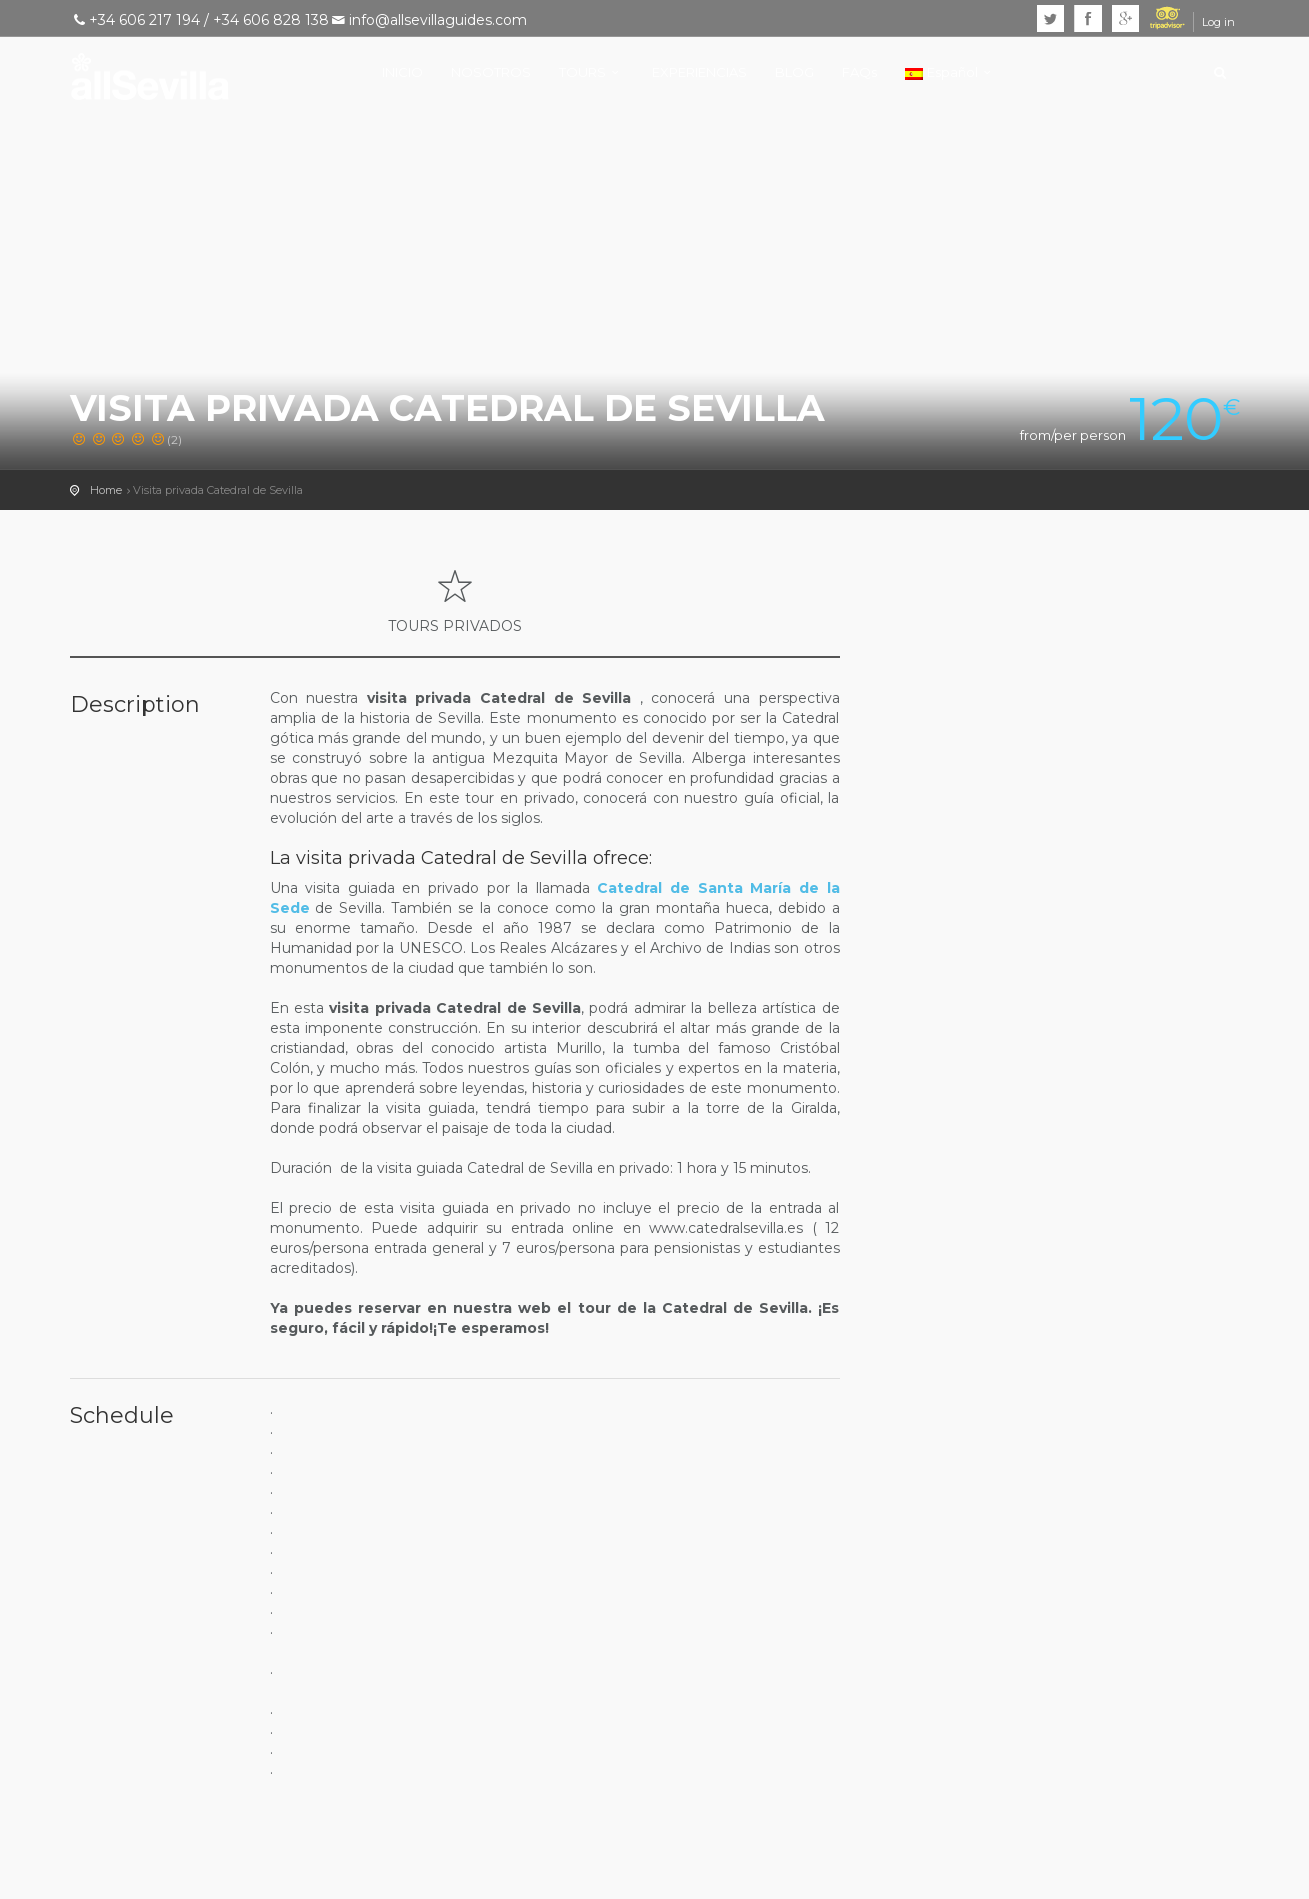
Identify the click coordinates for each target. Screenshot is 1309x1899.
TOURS (582, 72)
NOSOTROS (491, 72)
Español (941, 72)
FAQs (859, 72)
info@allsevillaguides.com (438, 20)
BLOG (794, 72)
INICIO (402, 72)
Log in (1218, 22)
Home (106, 490)
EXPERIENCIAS (699, 72)
